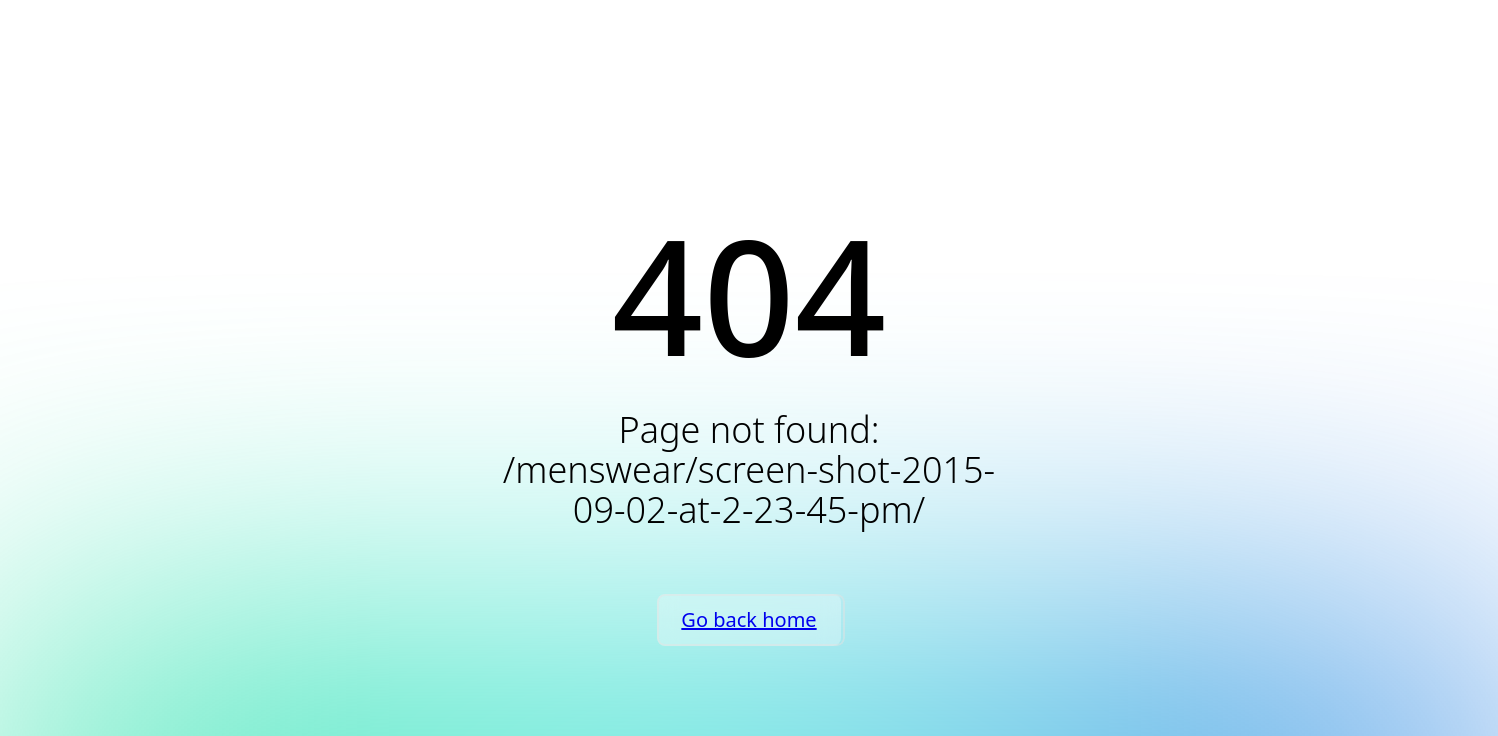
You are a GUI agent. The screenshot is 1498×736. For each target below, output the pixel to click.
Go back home (748, 619)
